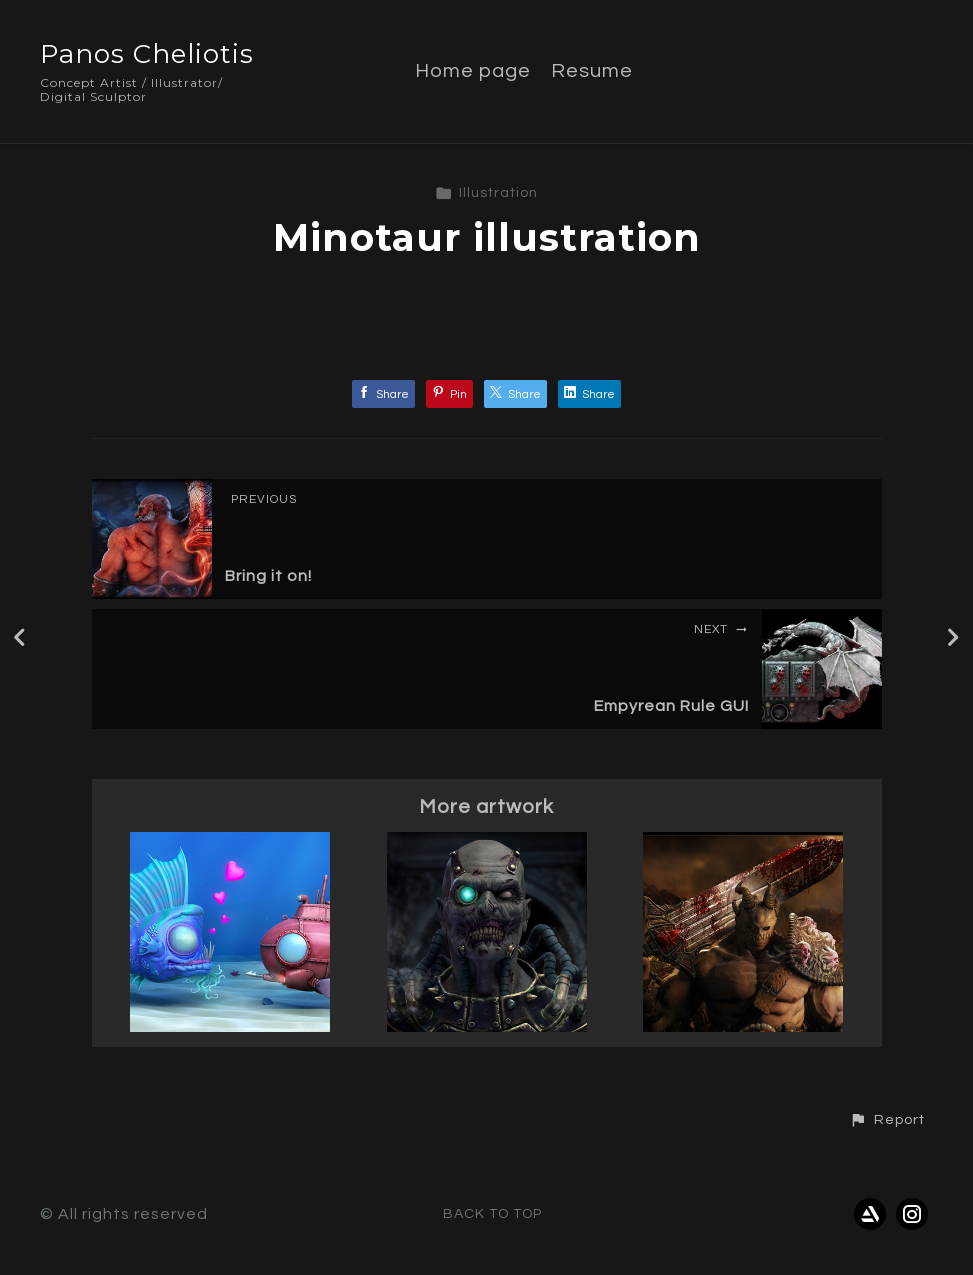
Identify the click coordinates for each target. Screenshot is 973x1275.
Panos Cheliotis (147, 54)
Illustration (486, 193)
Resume (592, 71)
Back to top (492, 1214)
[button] (887, 1120)
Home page (473, 71)
